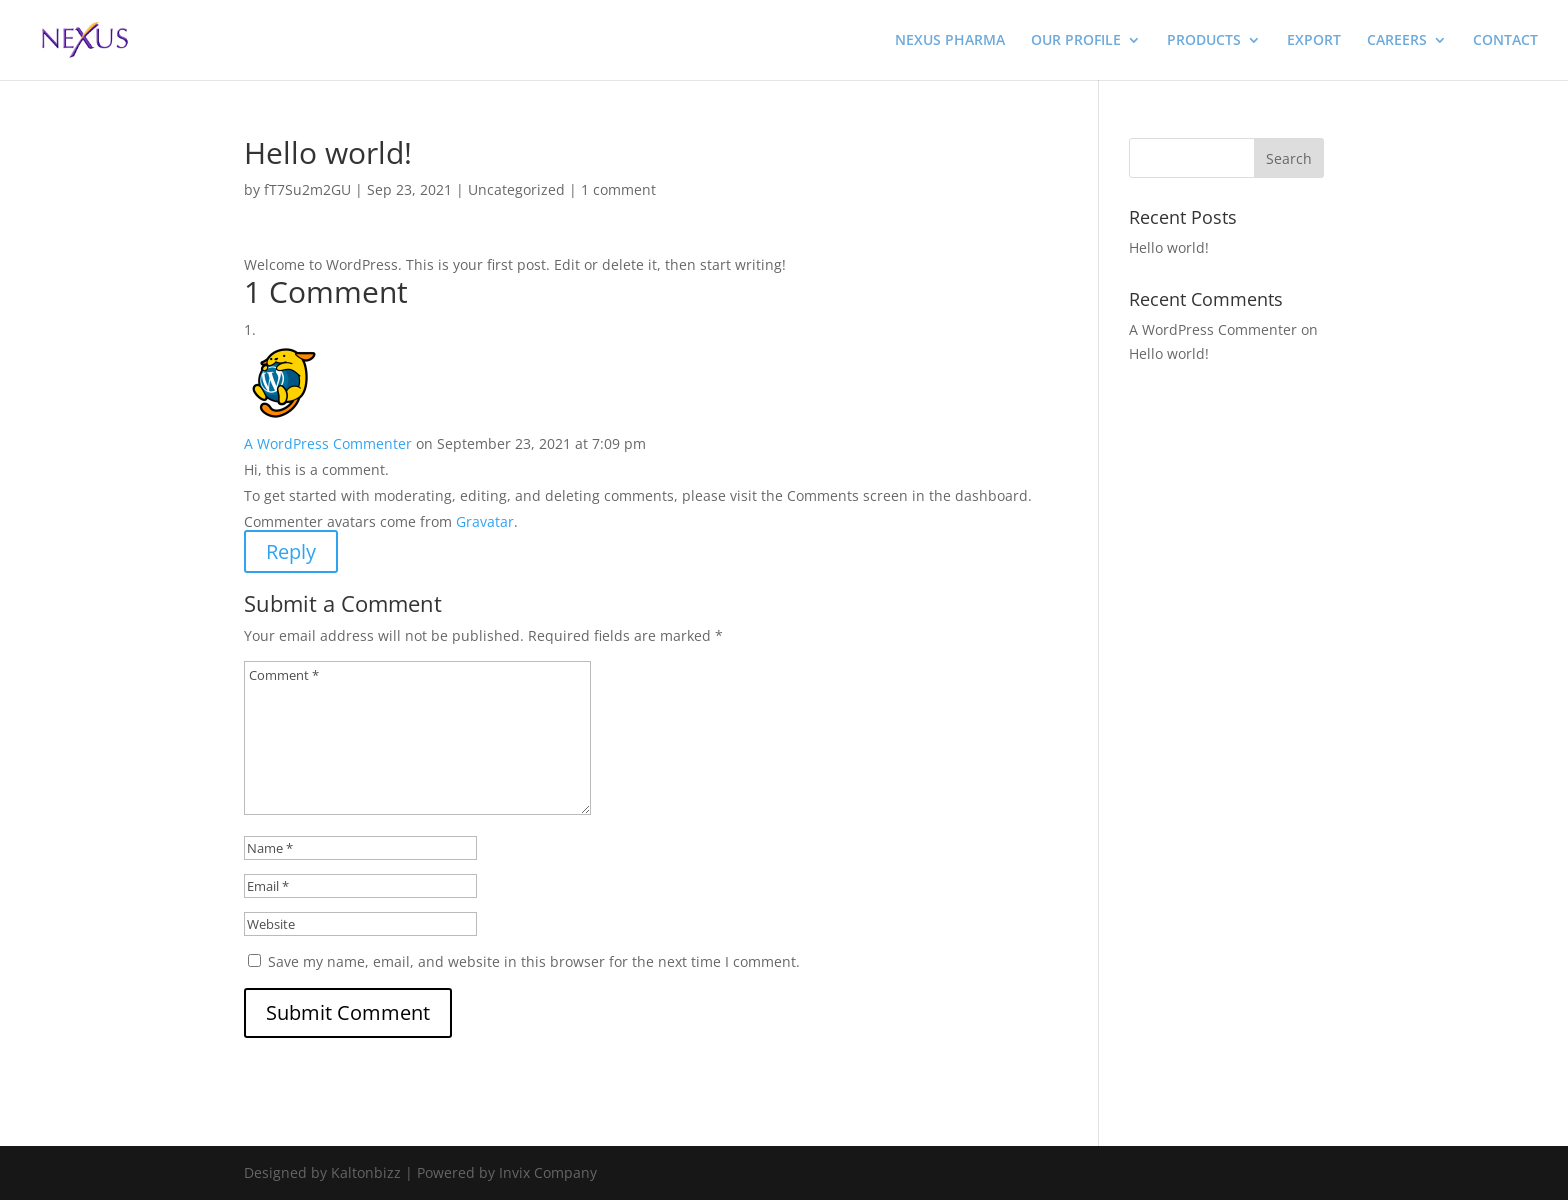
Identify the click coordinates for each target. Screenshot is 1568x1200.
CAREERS (1397, 41)
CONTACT (1505, 41)
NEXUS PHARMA (950, 41)
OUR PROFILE (1076, 41)
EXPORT (1314, 41)
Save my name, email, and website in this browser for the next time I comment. (534, 961)
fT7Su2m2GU (307, 189)
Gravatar (485, 521)
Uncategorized (516, 189)
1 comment (618, 189)
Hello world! (1169, 247)
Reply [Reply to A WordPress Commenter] (291, 551)
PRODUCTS (1204, 41)
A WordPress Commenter (328, 443)
